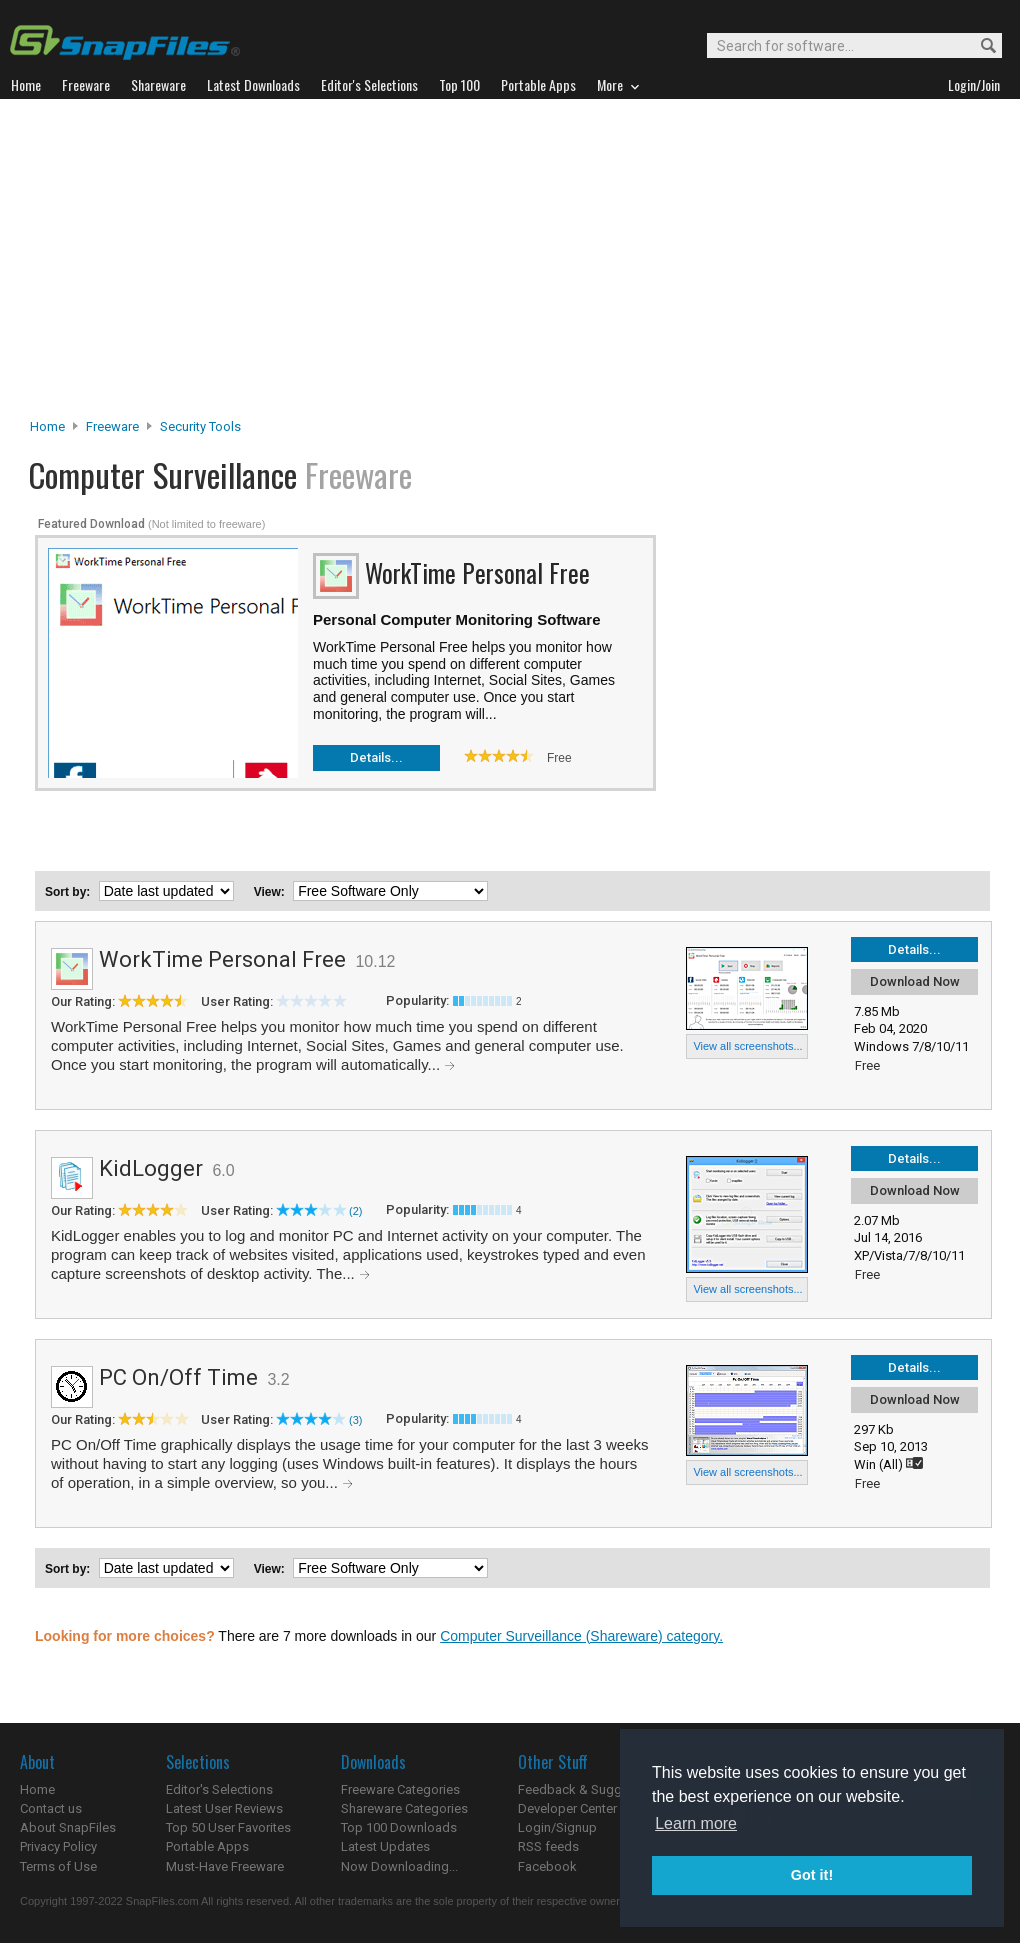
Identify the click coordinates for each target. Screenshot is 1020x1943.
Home (47, 426)
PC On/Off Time (178, 1377)
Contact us (51, 1808)
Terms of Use (58, 1866)
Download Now (915, 981)
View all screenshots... (747, 1046)
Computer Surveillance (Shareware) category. (581, 1636)
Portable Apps (207, 1846)
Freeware (112, 426)
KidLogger (151, 1168)
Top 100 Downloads (399, 1827)
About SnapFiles (68, 1827)
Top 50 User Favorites (228, 1827)
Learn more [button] (696, 1823)
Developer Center (567, 1808)
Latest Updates (385, 1846)
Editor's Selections (219, 1789)
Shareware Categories (404, 1808)
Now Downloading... (399, 1866)
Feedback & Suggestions (591, 1789)
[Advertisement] (510, 264)
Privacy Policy (58, 1846)
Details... (376, 757)
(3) (355, 1420)
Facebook (547, 1866)
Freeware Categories (400, 1789)
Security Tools (200, 426)
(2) (355, 1211)
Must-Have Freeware (225, 1866)
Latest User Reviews (224, 1808)
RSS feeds (548, 1846)
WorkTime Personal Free (222, 959)
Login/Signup (557, 1827)
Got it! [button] (812, 1875)
